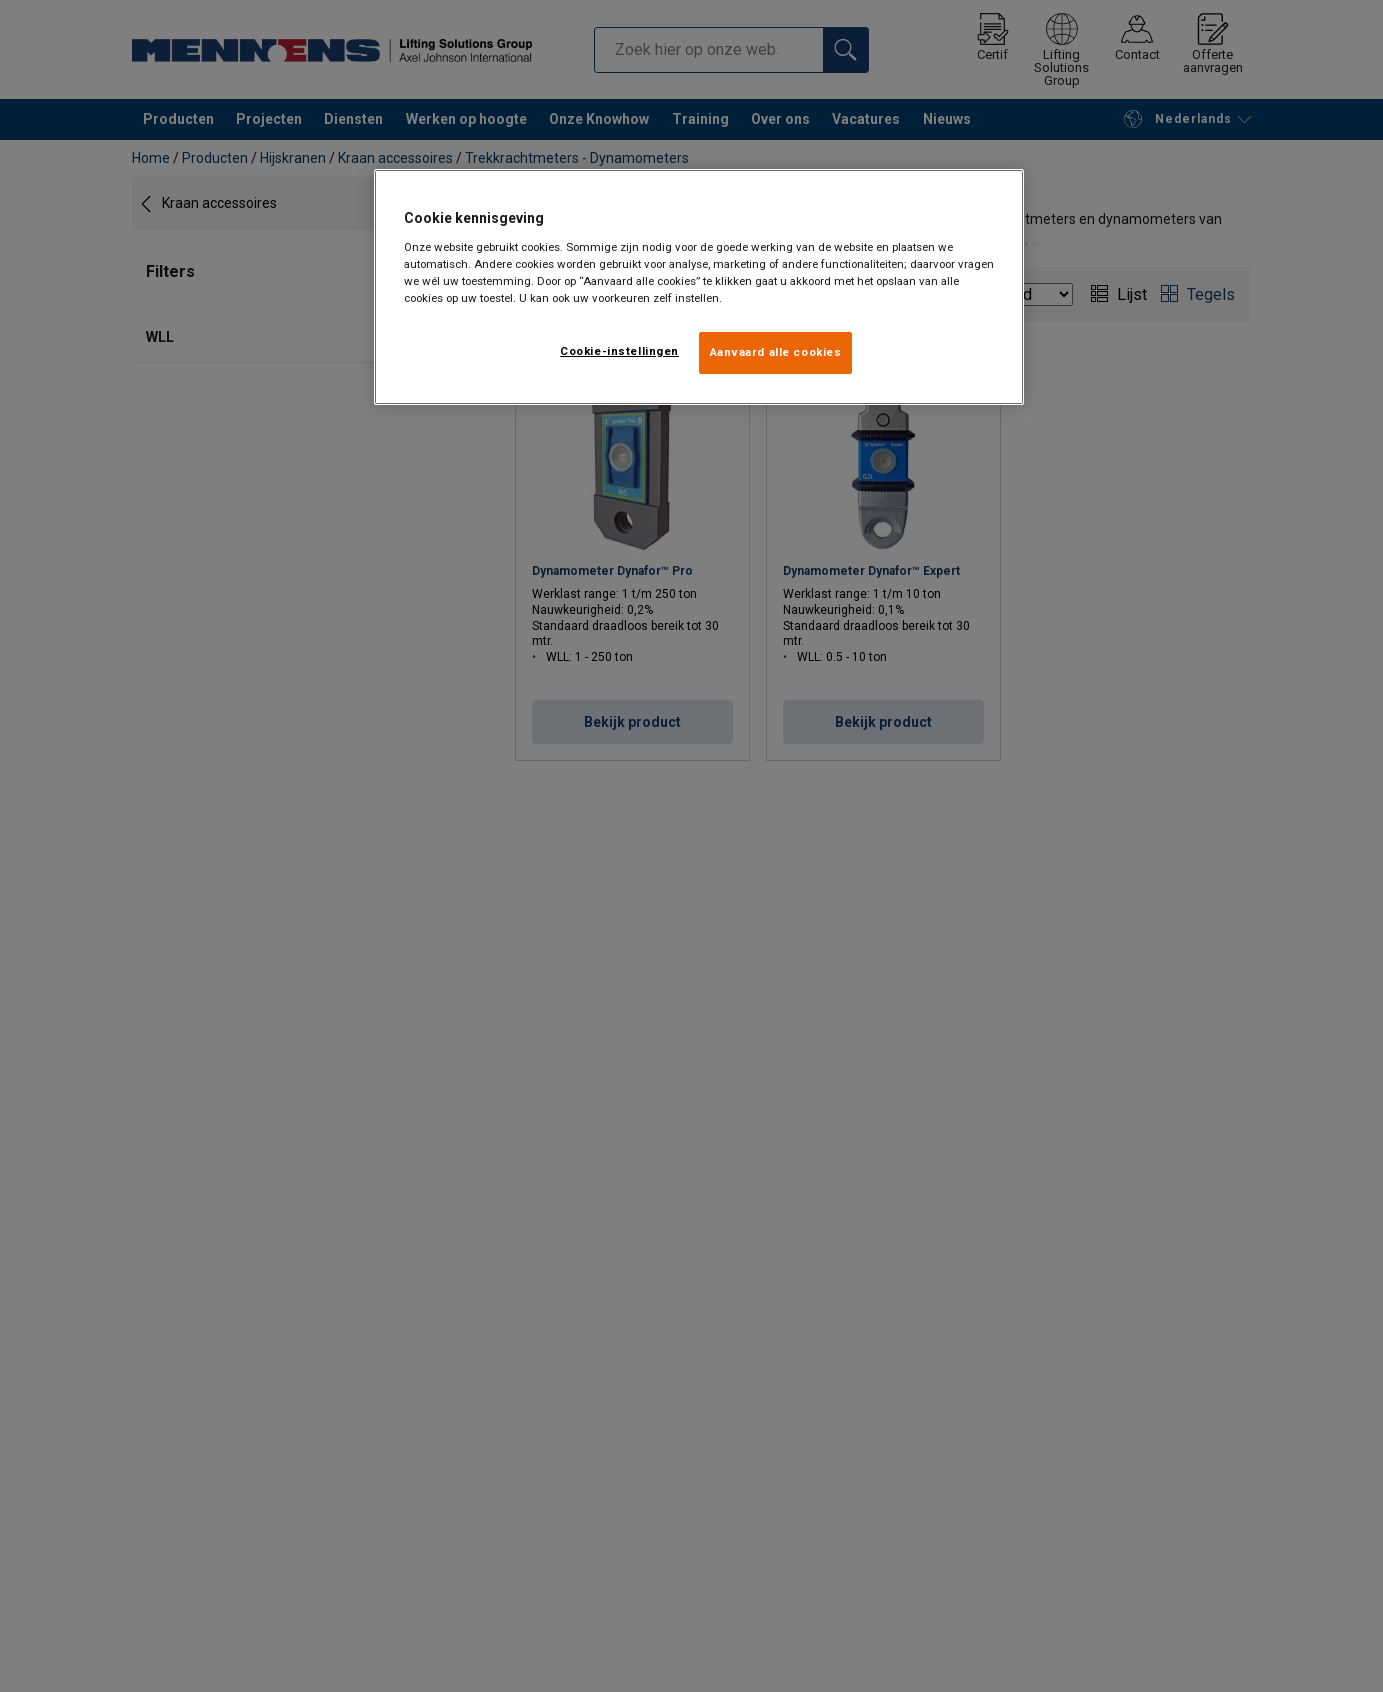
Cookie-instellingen (619, 351)
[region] (699, 287)
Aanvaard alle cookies (776, 352)
